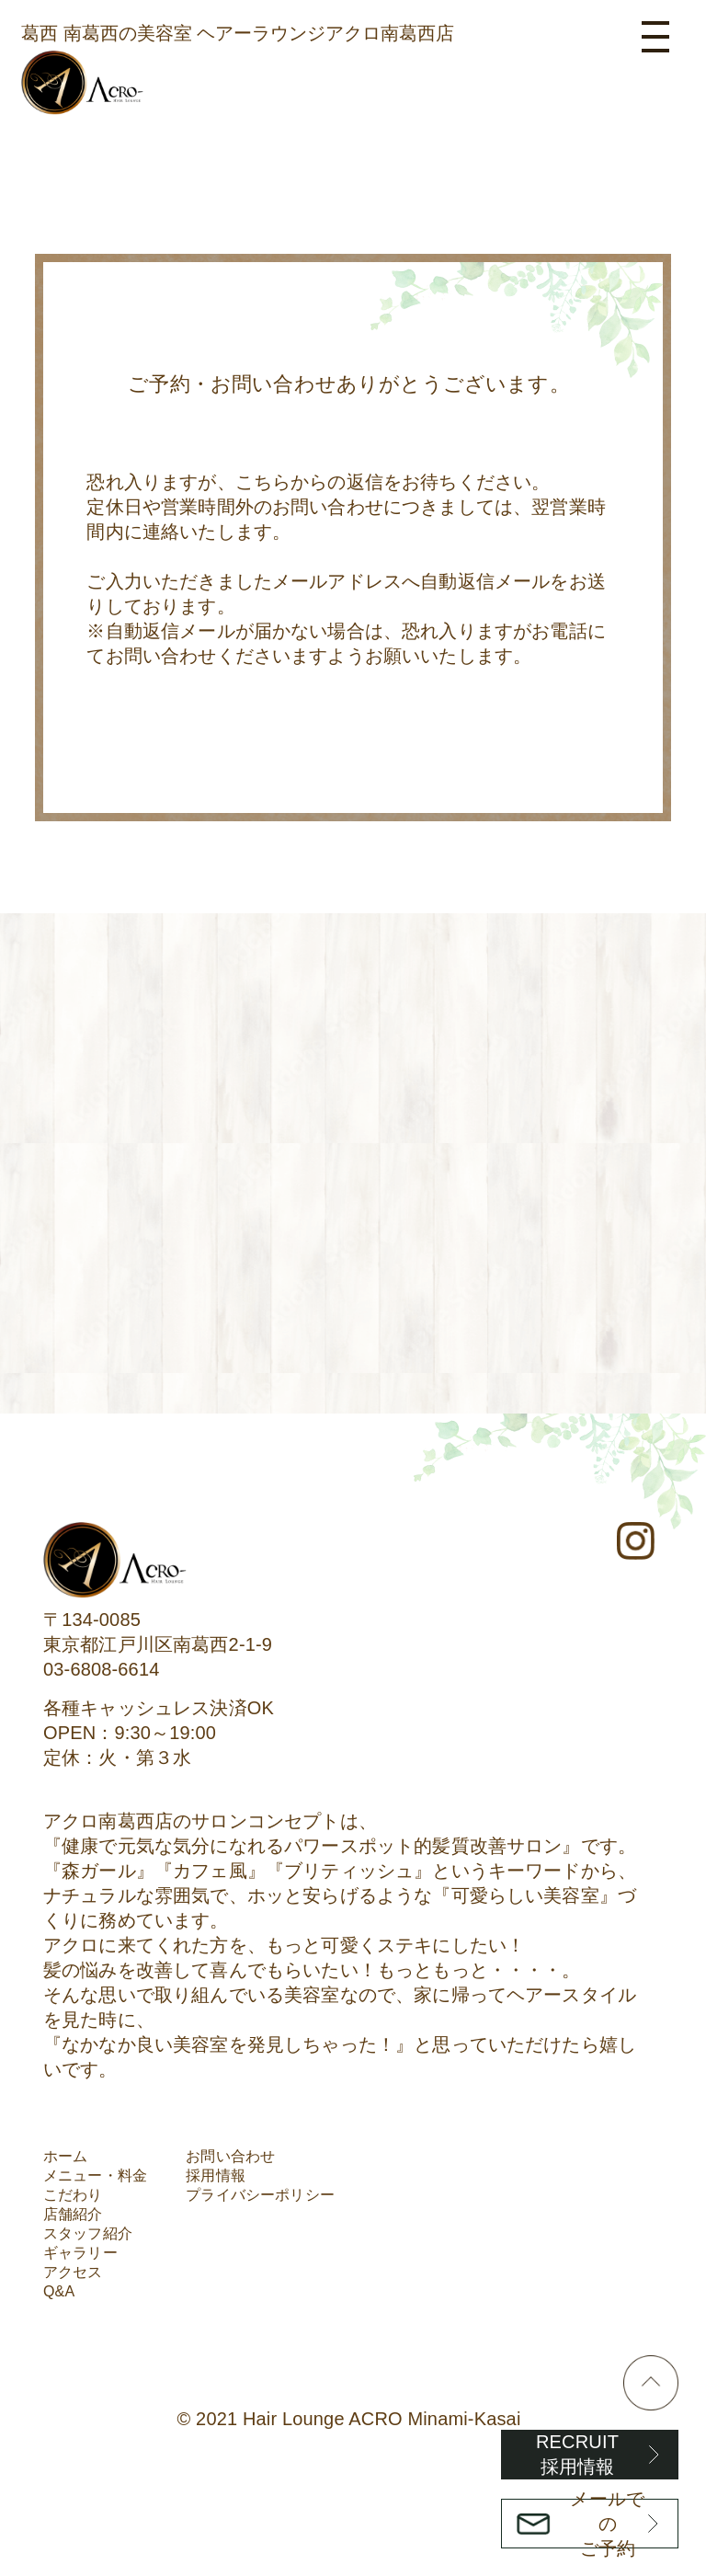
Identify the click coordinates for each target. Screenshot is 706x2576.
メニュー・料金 (95, 2175)
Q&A (58, 2291)
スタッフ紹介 (87, 2233)
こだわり (73, 2195)
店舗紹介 (73, 2214)
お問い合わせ (230, 2156)
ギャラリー (80, 2253)
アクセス (73, 2272)
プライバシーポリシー (260, 2195)
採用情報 (215, 2175)
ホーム (65, 2156)
